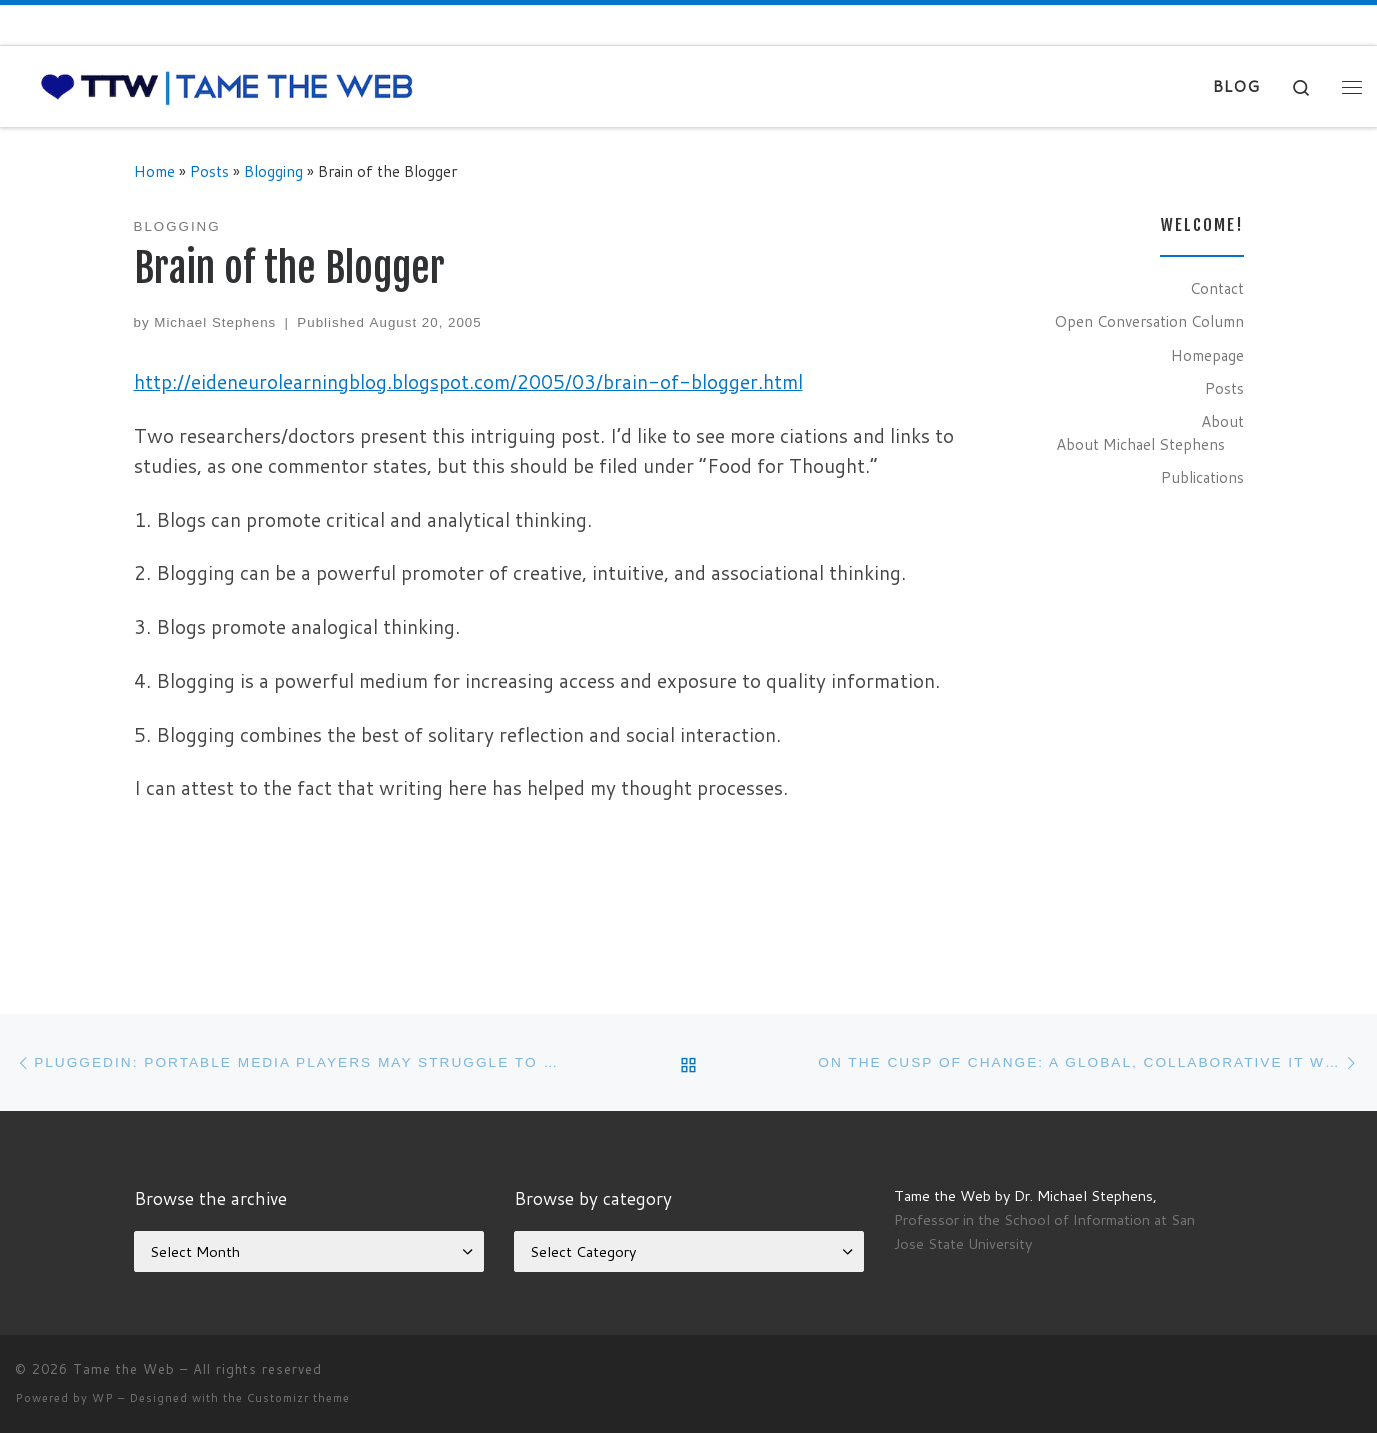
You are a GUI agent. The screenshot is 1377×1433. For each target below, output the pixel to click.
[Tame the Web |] (227, 85)
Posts (209, 171)
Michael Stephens (215, 322)
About (1222, 421)
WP (103, 1398)
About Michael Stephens (1140, 444)
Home (154, 171)
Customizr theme (298, 1398)
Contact (1217, 288)
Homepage (1207, 355)
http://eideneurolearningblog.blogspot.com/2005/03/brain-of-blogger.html (468, 381)
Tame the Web (124, 1369)
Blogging (273, 171)
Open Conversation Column (1149, 321)
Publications (1202, 477)
